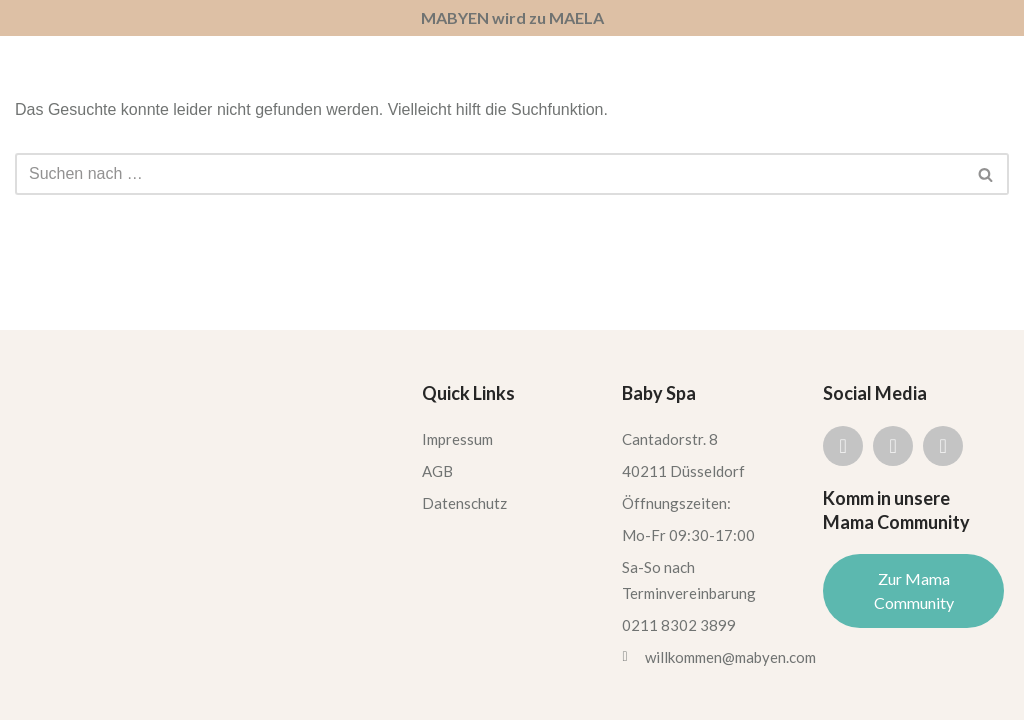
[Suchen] (489, 174)
